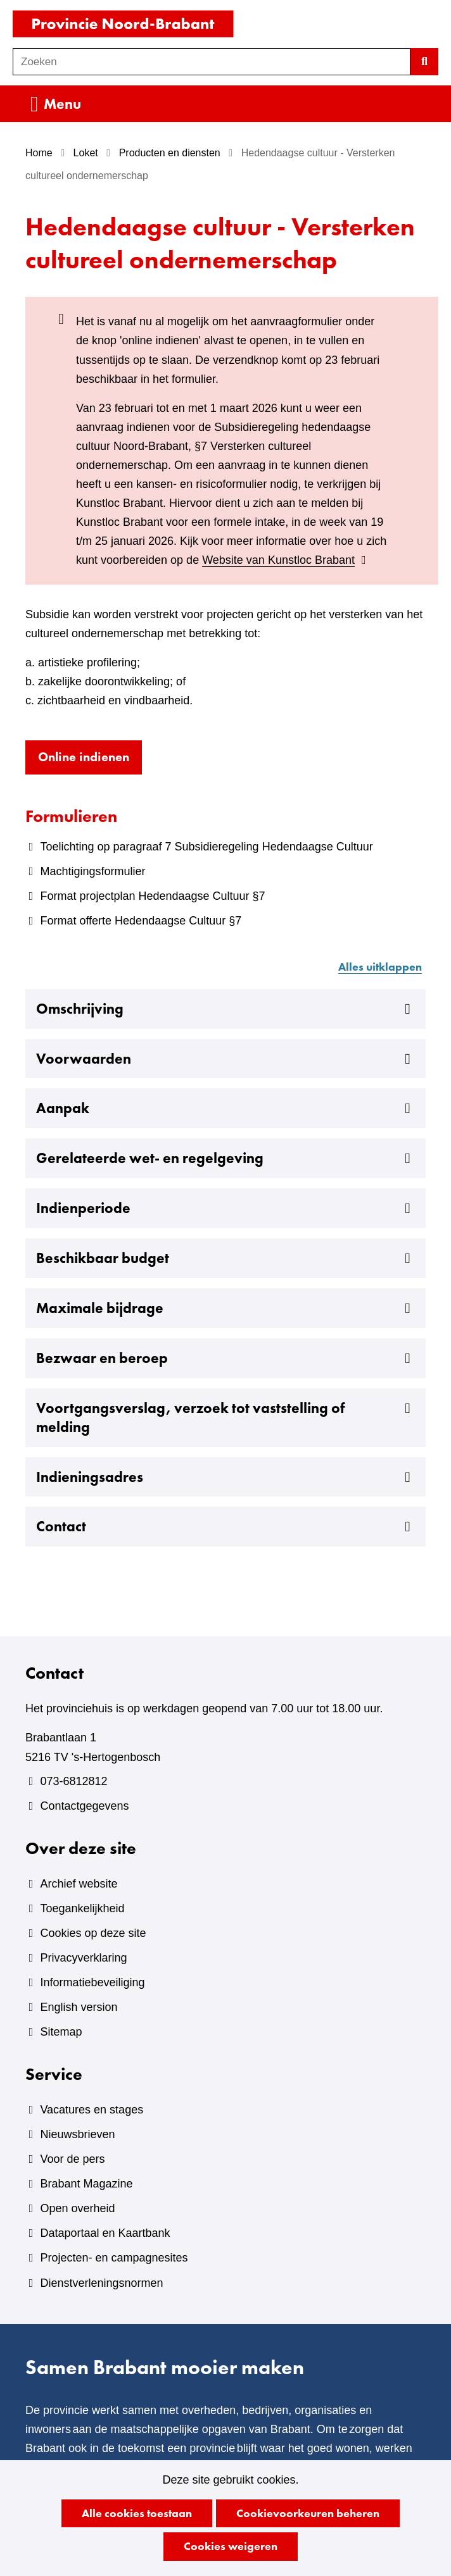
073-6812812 (73, 1781)
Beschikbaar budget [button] (225, 1258)
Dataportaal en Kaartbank (105, 2233)
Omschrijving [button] (225, 1009)
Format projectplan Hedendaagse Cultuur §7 (152, 896)
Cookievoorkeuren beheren (307, 2513)
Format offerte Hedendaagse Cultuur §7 (140, 920)
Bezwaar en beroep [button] (225, 1358)
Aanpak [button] (225, 1108)
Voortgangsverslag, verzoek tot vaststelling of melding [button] (225, 1418)
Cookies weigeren (230, 2546)
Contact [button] (225, 1526)
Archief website (78, 1883)
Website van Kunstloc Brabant (285, 560)
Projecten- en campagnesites (113, 2257)
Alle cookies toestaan (137, 2513)
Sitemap (61, 2031)
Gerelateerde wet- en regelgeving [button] (225, 1158)
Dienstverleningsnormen (101, 2283)
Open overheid (77, 2208)
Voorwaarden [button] (225, 1059)
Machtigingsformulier (92, 871)
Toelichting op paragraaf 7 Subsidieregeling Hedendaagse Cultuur (206, 846)
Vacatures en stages (91, 2109)
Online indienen (90, 760)
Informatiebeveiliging (92, 1982)
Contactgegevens (84, 1806)
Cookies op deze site (93, 1933)
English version (78, 2007)
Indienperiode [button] (225, 1208)
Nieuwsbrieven (77, 2134)
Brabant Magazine (86, 2183)
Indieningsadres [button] (225, 1477)
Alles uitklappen (380, 966)
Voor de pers (72, 2159)
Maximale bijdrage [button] (225, 1308)
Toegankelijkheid (82, 1908)
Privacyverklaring (83, 1957)
